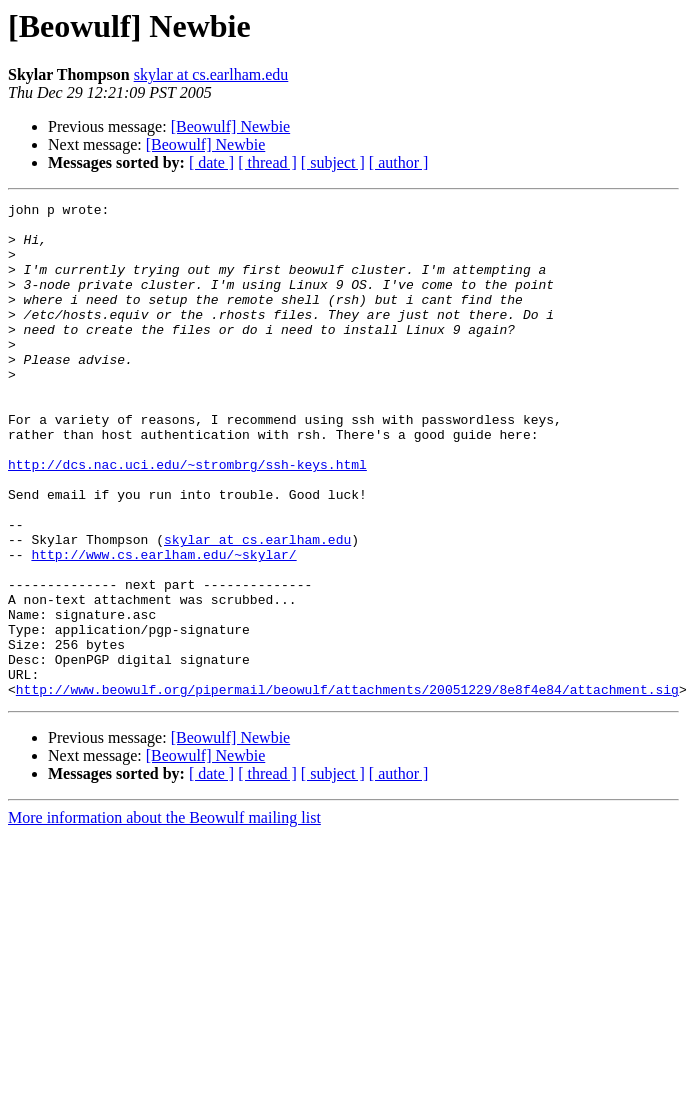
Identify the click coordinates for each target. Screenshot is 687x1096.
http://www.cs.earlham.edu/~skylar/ (163, 626)
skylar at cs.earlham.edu (211, 74)
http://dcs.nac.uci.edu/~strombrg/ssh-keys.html (187, 518)
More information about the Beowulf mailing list (164, 916)
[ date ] (211, 162)
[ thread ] (267, 162)
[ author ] (399, 162)
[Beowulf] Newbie (231, 126)
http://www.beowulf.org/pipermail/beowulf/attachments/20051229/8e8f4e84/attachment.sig (347, 788)
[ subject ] (333, 162)
